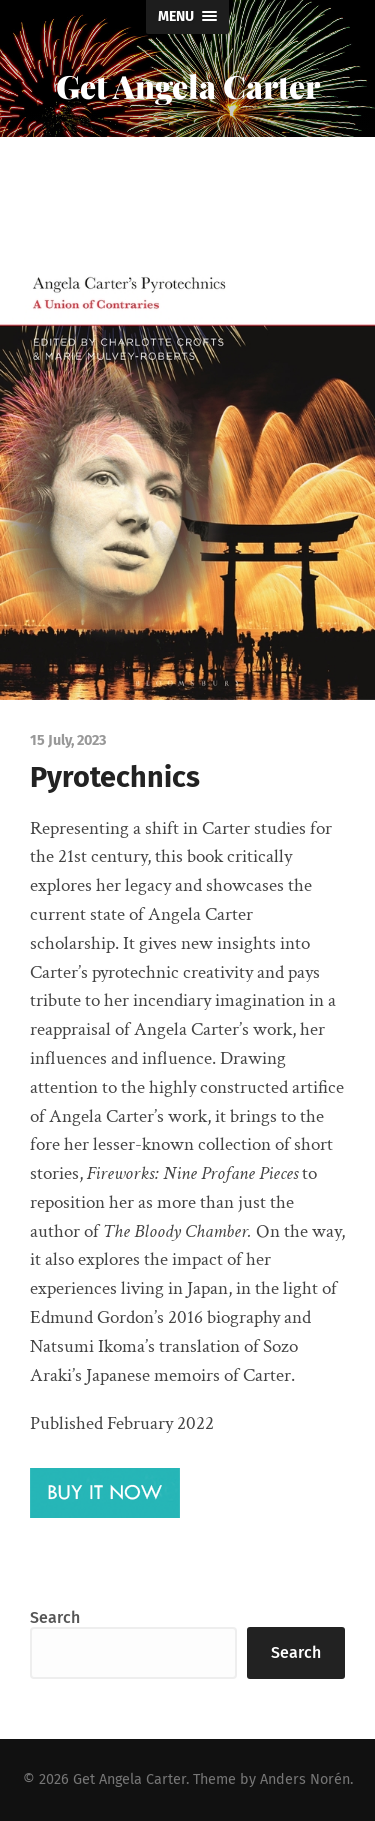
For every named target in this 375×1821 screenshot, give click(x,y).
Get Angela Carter (188, 85)
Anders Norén (305, 1779)
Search (55, 1617)
